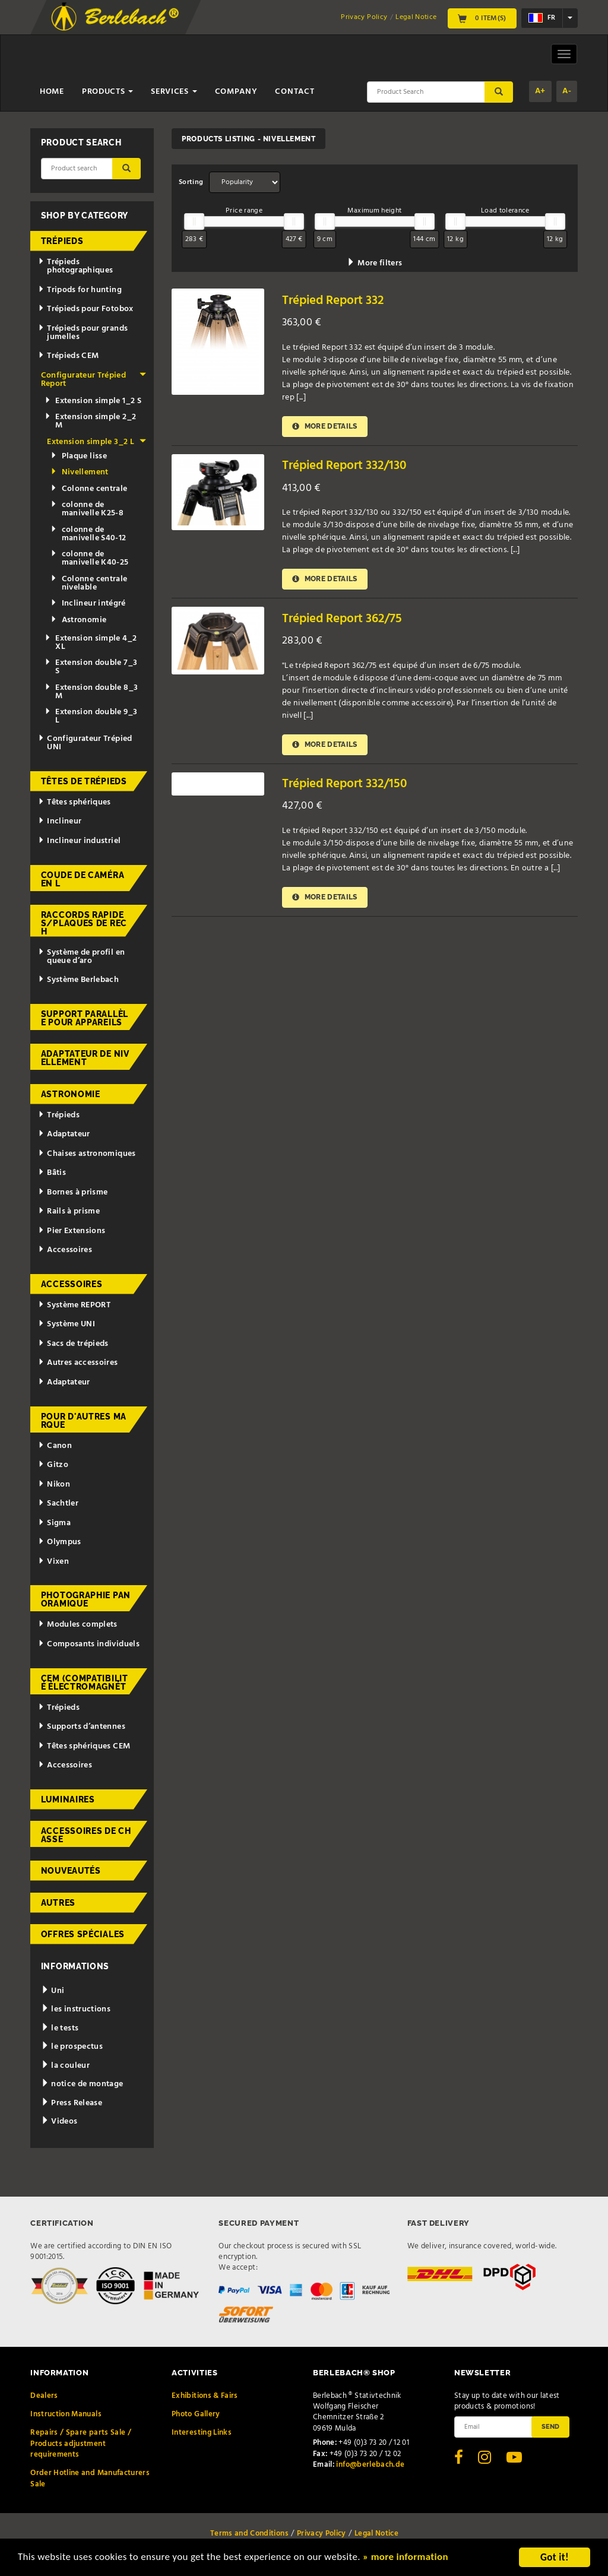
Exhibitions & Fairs (205, 2396)
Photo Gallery (196, 2414)
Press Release (71, 2103)
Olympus (59, 1542)
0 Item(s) (482, 18)
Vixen (53, 1562)
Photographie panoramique (86, 1599)
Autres (58, 1903)
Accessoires (65, 1250)
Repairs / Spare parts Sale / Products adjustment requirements (80, 2443)
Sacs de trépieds (73, 1344)
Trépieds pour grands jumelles (83, 333)
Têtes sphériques (74, 802)
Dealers (44, 2396)
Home (52, 92)
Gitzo (53, 1465)
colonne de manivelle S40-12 (88, 534)
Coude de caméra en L (83, 879)
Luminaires (68, 1799)
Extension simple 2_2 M (90, 421)
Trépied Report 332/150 (344, 784)
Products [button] (107, 92)
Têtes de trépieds (84, 781)
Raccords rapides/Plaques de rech (84, 923)
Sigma (54, 1523)
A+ (540, 91)
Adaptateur (64, 1134)
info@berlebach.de (370, 2464)
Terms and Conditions (249, 2533)
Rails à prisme (69, 1211)
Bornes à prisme (72, 1192)
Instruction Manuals (66, 2414)
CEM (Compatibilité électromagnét (84, 1682)
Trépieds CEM (68, 356)
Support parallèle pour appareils (84, 1018)
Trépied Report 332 (333, 300)
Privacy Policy (364, 17)
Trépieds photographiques (75, 266)
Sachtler (58, 1503)
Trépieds (62, 241)
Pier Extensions (71, 1231)
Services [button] (174, 92)
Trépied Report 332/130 (344, 466)
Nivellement (79, 472)
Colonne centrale (88, 489)
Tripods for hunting (80, 290)
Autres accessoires (78, 1363)
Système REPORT (74, 1305)
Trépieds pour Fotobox (85, 309)
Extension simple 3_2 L (96, 442)
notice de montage (82, 2084)
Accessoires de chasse (86, 1835)
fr (541, 18)
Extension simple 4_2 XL (91, 643)
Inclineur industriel (79, 841)
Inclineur (59, 821)
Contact (294, 92)
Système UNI (66, 1324)
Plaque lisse (78, 456)
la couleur (65, 2066)
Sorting (191, 182)
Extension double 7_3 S (91, 667)
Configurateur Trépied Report (93, 380)
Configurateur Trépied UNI (85, 743)
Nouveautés (71, 1870)
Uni (53, 1991)
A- (566, 91)
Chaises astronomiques (86, 1154)
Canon (55, 1446)
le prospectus (72, 2047)
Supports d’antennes (81, 1727)
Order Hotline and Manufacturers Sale (90, 2478)
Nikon (54, 1484)
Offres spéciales (83, 1934)
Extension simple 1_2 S (93, 401)
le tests (60, 2028)
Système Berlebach (78, 980)
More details (324, 426)
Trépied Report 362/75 (342, 619)
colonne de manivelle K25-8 (87, 509)
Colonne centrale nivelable (88, 583)
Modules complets (77, 1624)
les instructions (75, 2009)
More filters (374, 263)
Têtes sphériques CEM (84, 1746)
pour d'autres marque (83, 1421)
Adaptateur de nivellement (85, 1058)
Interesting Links (202, 2432)
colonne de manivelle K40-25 (89, 558)
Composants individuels (89, 1644)
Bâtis (52, 1173)
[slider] (194, 221)
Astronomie (78, 620)
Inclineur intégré (87, 603)
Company (236, 92)
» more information (406, 2561)
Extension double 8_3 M (91, 692)
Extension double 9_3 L (91, 716)
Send (550, 2426)
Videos (59, 2121)
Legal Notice (415, 17)
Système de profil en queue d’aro (81, 957)
